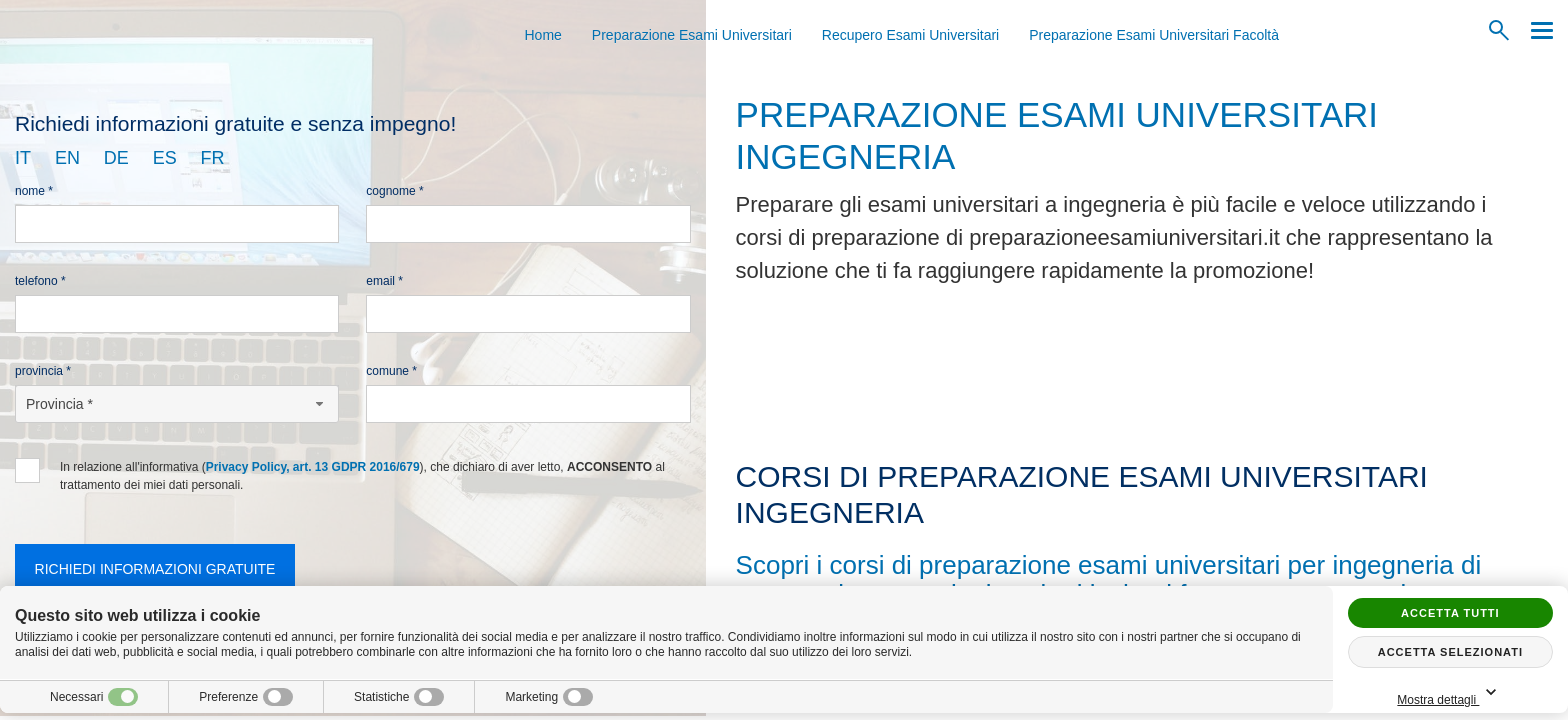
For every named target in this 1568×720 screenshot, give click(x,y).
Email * (384, 281)
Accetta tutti (1450, 613)
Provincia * (43, 371)
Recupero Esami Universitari (910, 35)
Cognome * (394, 191)
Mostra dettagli (1450, 693)
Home (543, 35)
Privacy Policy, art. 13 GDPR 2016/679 (313, 467)
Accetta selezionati (1450, 652)
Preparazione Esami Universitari (692, 35)
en (67, 158)
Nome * (34, 191)
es (165, 158)
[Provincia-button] (177, 404)
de (116, 158)
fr (213, 158)
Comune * (391, 371)
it (23, 158)
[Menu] (1537, 30)
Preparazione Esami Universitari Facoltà (1154, 35)
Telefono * (40, 281)
